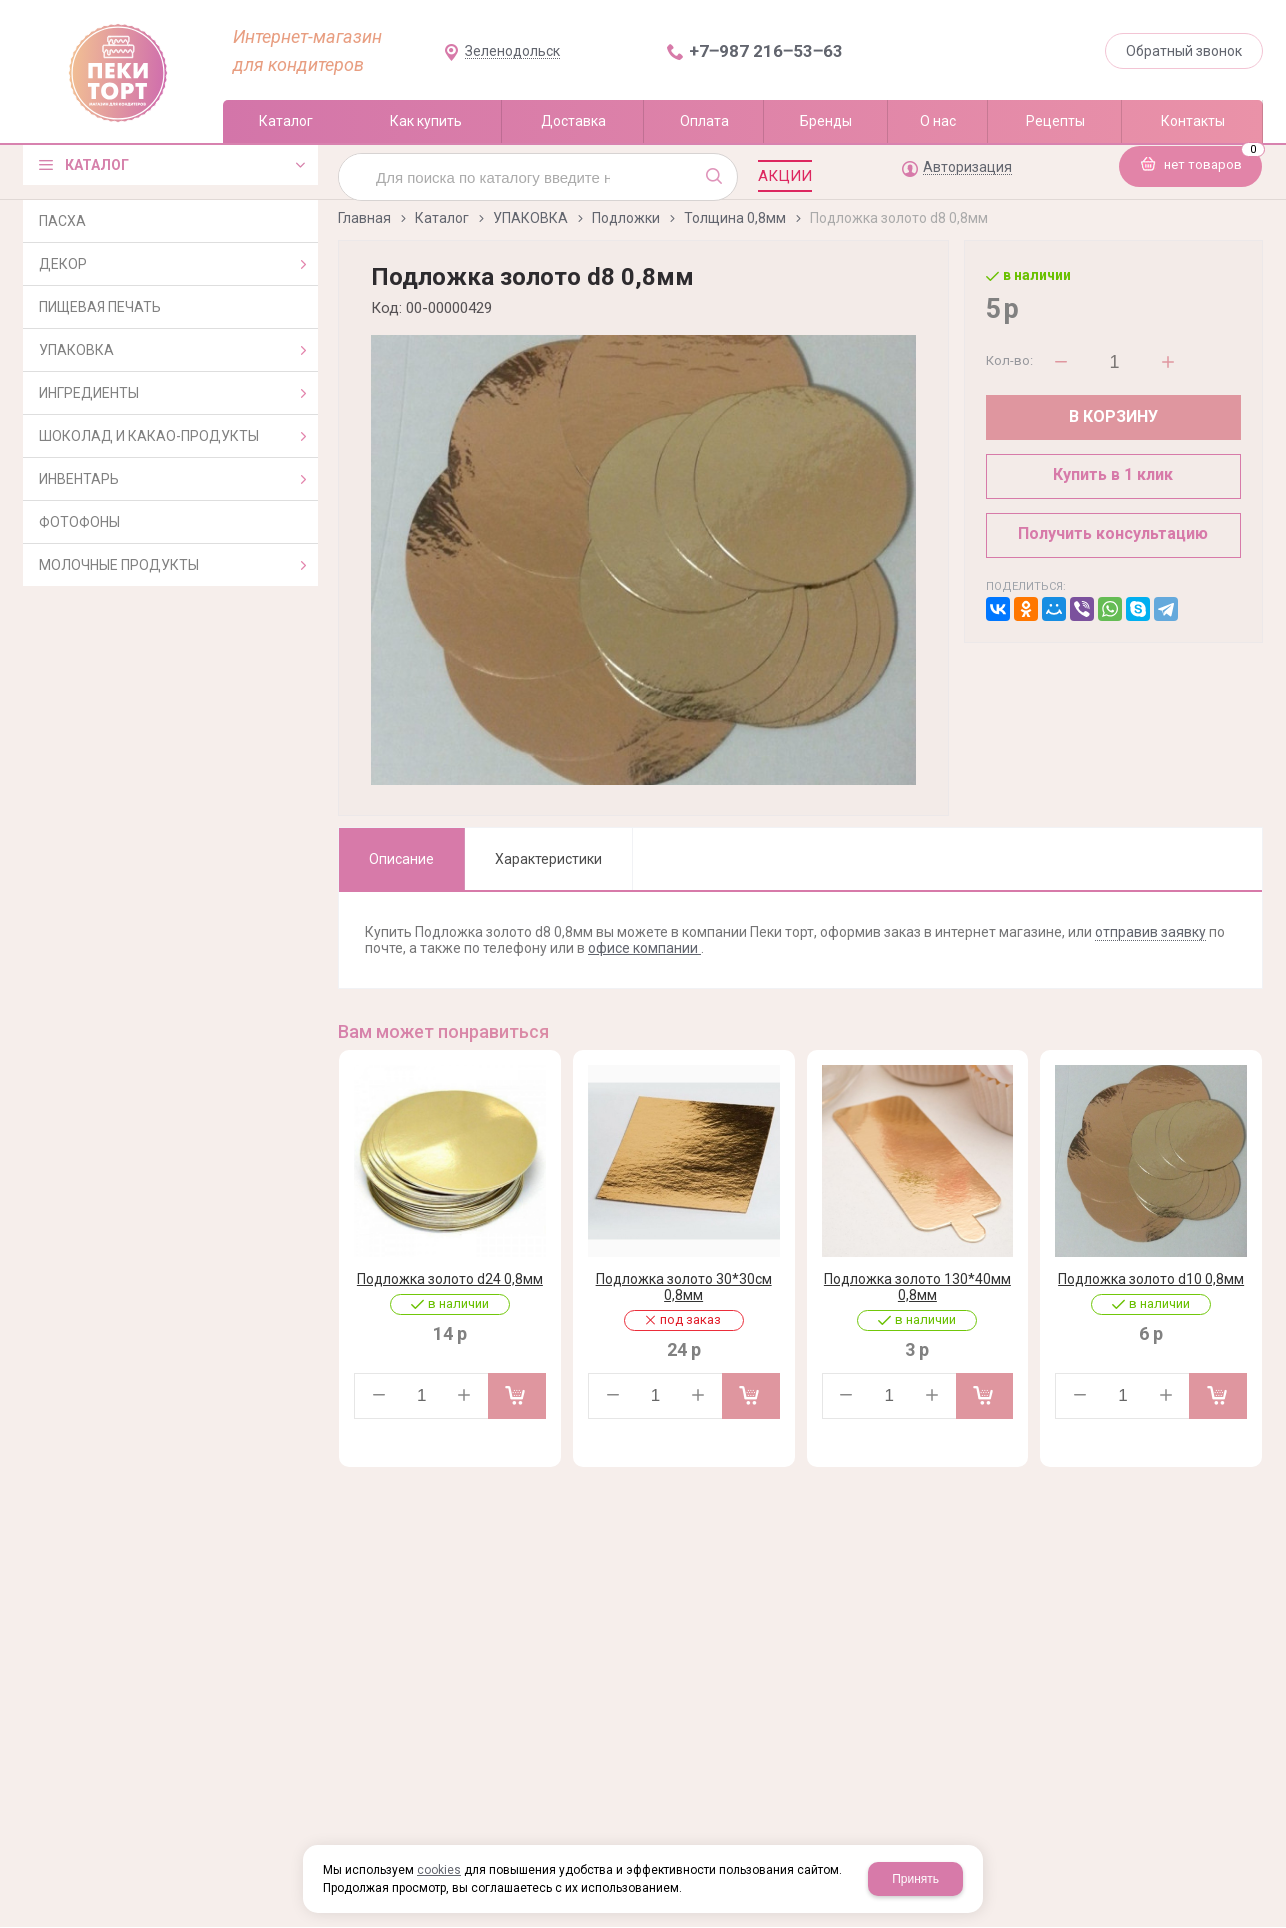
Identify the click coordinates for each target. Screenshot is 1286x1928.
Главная (364, 218)
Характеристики (548, 859)
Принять (915, 1879)
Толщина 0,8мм (735, 218)
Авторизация (967, 167)
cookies (439, 1870)
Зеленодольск (512, 51)
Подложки (626, 218)
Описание (401, 859)
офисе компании (644, 948)
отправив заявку (1150, 932)
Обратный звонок (1184, 51)
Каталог (442, 218)
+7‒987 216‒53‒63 (766, 51)
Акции (785, 176)
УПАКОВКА (530, 218)
